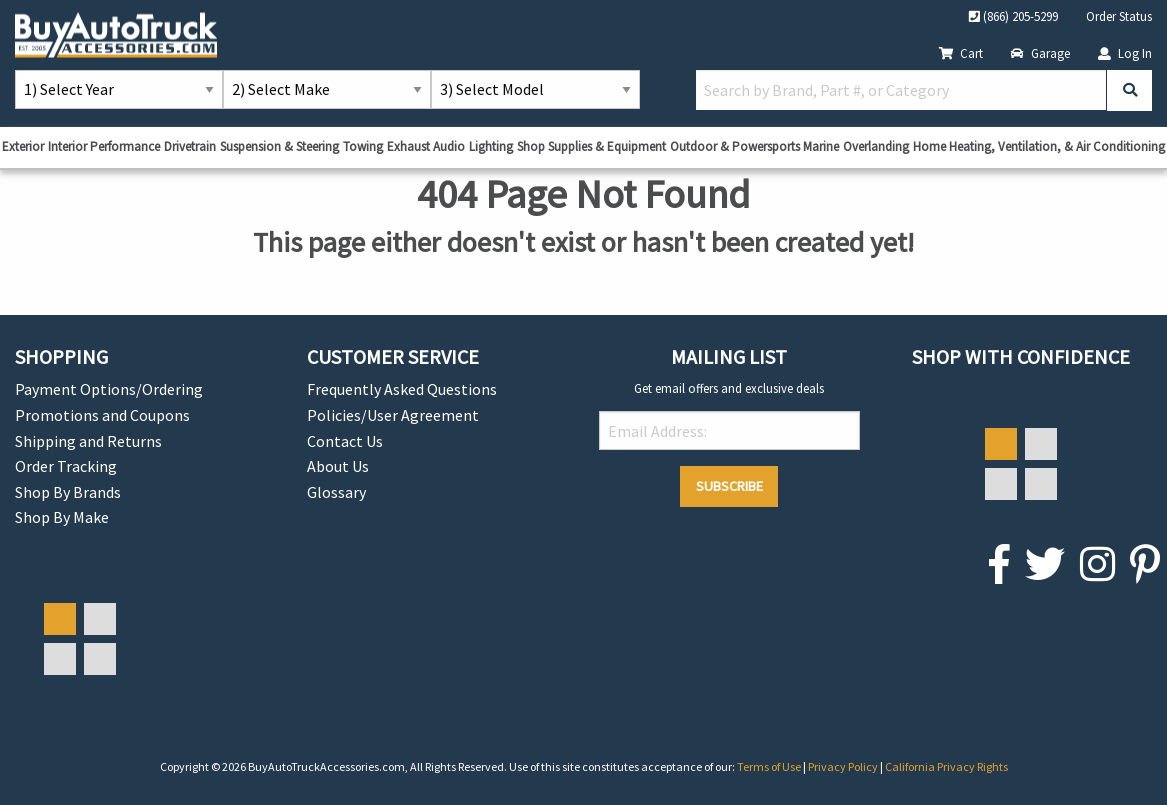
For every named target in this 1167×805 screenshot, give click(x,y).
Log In (1125, 53)
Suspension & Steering (279, 146)
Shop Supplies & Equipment (591, 146)
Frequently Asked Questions (402, 389)
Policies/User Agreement (393, 415)
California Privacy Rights (946, 766)
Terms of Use (770, 766)
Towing (363, 146)
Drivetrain (190, 146)
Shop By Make (62, 517)
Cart (961, 53)
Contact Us (345, 441)
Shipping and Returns (88, 441)
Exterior (23, 146)
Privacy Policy (844, 766)
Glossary (336, 492)
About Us (338, 466)
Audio (449, 146)
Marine (821, 146)
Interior (67, 146)
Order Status (1119, 16)
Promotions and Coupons (102, 415)
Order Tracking (66, 466)
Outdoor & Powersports (735, 146)
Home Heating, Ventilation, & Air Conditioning (1039, 146)
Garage (1040, 53)
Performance (125, 146)
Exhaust (408, 146)
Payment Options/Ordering (109, 389)
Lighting (491, 146)
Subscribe (729, 486)
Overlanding (876, 146)
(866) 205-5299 (1013, 16)
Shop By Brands (68, 492)
